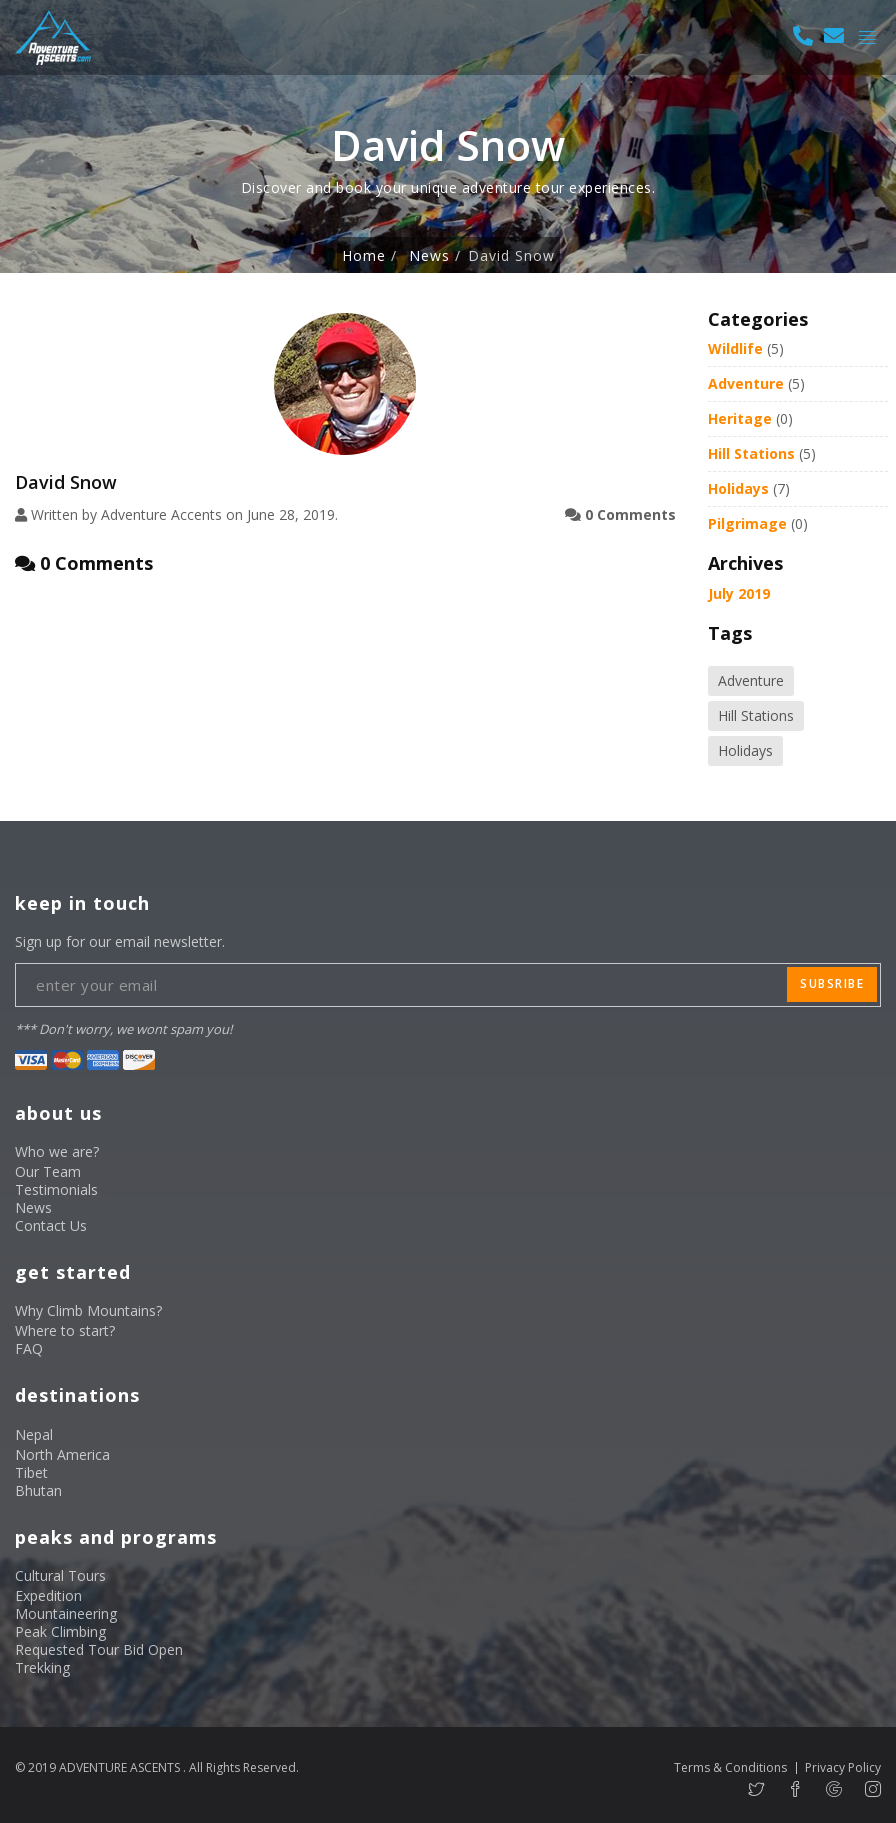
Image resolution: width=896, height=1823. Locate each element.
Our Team (48, 1171)
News (429, 256)
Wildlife (735, 348)
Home (364, 256)
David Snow (66, 482)
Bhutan (38, 1490)
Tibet (31, 1472)
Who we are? (57, 1151)
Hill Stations (751, 453)
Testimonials (56, 1189)
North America (62, 1454)
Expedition (48, 1595)
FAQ (29, 1348)
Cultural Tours (60, 1575)
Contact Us (51, 1225)
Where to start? (65, 1330)
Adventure (746, 383)
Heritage (740, 418)
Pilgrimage (747, 523)
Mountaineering (66, 1613)
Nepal (34, 1434)
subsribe (832, 983)
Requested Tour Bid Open (99, 1649)
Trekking (42, 1667)
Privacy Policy (843, 1767)
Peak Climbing (60, 1631)
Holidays (738, 488)
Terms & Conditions (730, 1767)
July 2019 (739, 593)
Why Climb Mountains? (88, 1310)
